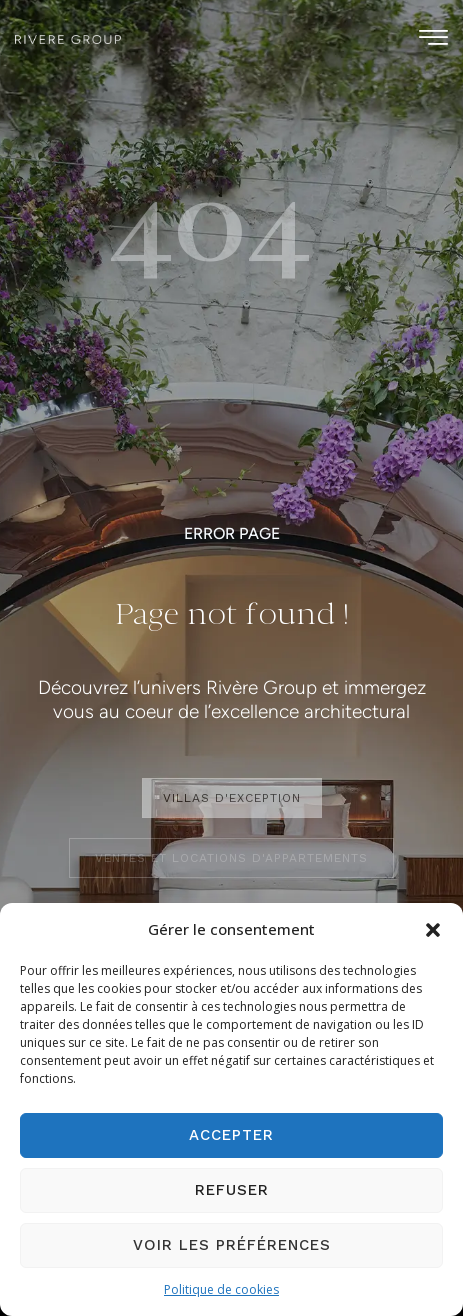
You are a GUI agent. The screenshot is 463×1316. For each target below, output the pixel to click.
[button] (433, 930)
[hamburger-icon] (433, 41)
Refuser (232, 1190)
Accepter (231, 1135)
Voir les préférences (232, 1245)
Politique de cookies (221, 1289)
